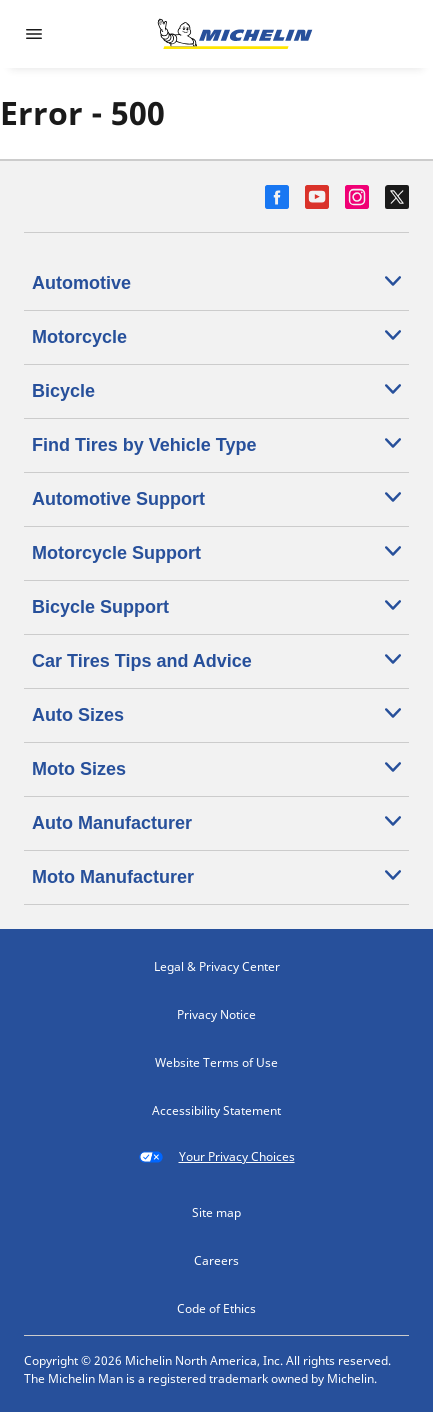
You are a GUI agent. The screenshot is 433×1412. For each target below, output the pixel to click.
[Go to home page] (235, 34)
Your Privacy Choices (217, 1157)
